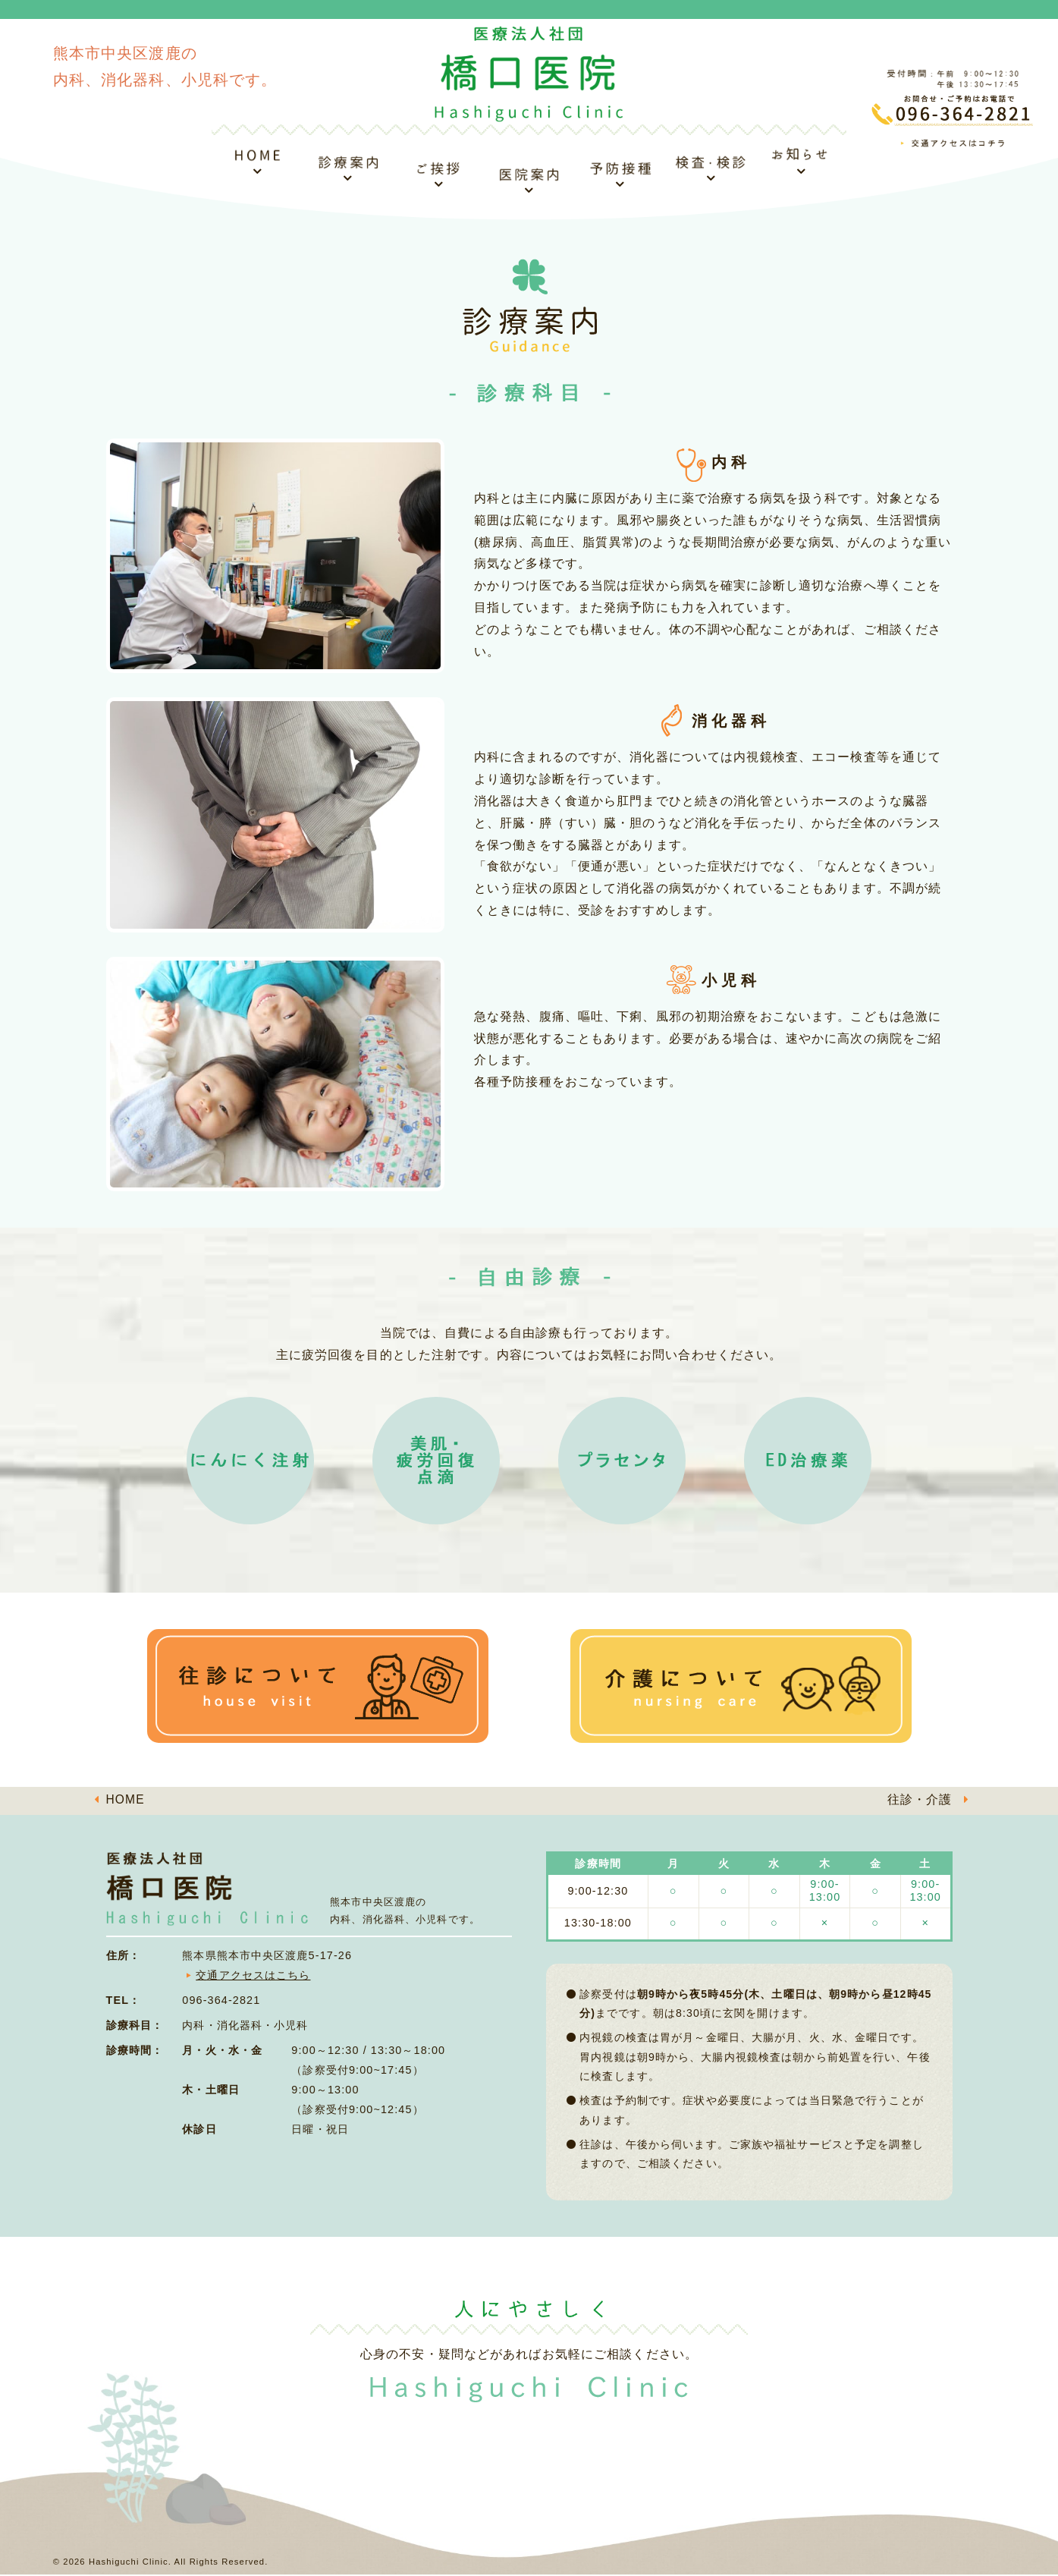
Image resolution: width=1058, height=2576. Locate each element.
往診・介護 (920, 1800)
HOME (126, 1800)
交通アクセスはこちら (253, 1976)
